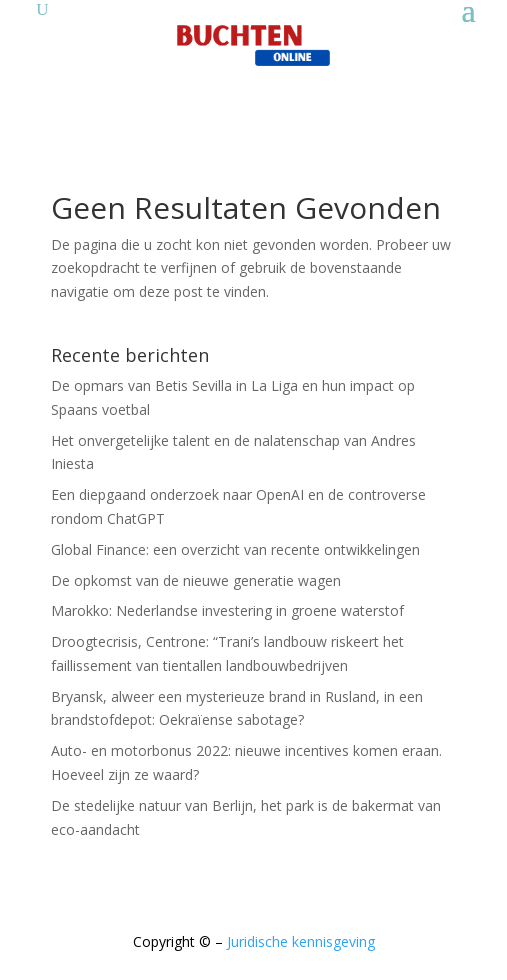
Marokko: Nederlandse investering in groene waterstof (227, 610)
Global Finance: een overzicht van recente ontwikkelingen (235, 549)
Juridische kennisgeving (301, 941)
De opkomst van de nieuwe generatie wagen (196, 580)
